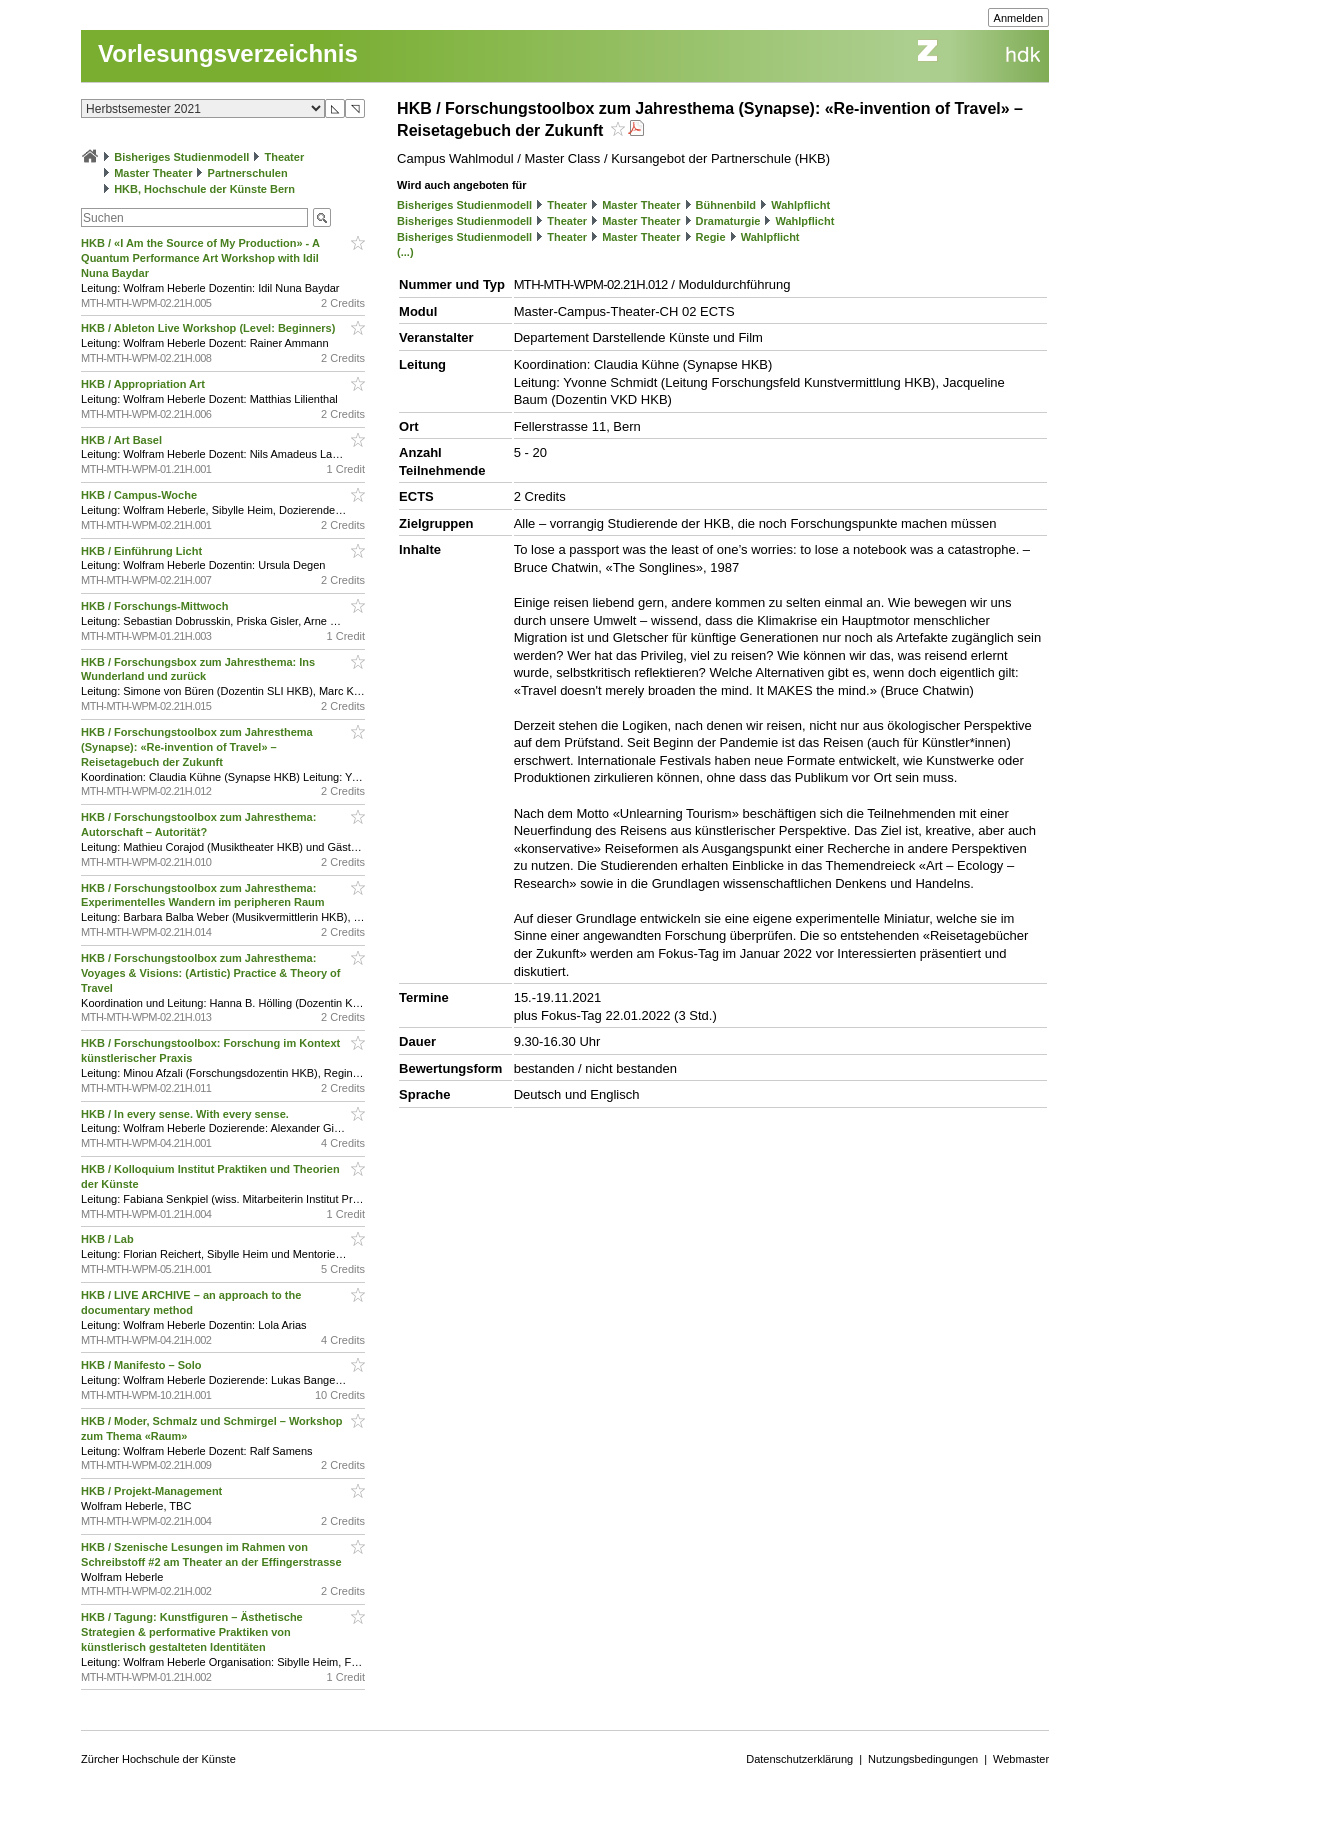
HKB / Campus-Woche (140, 495)
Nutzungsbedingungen (923, 1759)
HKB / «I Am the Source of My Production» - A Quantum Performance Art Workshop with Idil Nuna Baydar (200, 258)
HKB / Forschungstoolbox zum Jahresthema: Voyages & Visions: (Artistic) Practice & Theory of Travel (210, 973)
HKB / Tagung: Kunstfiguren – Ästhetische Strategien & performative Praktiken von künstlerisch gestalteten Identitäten (192, 1632)
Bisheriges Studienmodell (181, 157)
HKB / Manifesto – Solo (142, 1365)
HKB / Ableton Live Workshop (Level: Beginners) (209, 328)
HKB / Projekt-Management (153, 1491)
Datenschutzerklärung (799, 1759)
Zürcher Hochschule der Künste (158, 1759)
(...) (405, 252)
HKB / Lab (109, 1239)
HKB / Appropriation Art (144, 384)
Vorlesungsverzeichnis (228, 53)
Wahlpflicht (800, 205)
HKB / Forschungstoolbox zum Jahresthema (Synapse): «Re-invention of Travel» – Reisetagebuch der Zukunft (197, 747)
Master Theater (153, 173)
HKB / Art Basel (123, 440)
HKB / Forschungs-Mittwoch (156, 606)
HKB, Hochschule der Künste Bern (204, 189)
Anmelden (1019, 18)
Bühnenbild (726, 205)
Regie (711, 237)
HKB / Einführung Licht (143, 551)
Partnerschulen (248, 173)
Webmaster (1021, 1759)
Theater (284, 157)
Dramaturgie (728, 221)
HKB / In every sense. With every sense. (186, 1114)
